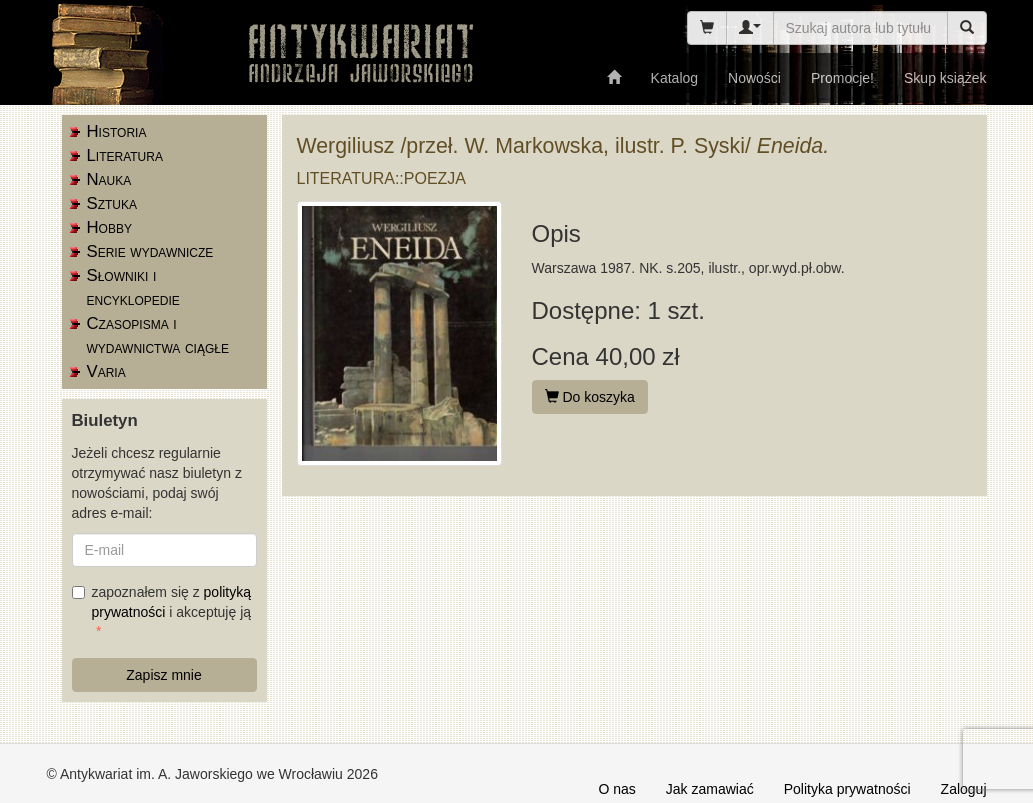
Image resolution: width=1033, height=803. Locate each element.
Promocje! (842, 78)
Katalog (674, 78)
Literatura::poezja (382, 178)
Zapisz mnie (163, 675)
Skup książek (945, 78)
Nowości (754, 78)
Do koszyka (590, 397)
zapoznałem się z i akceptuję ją (162, 602)
